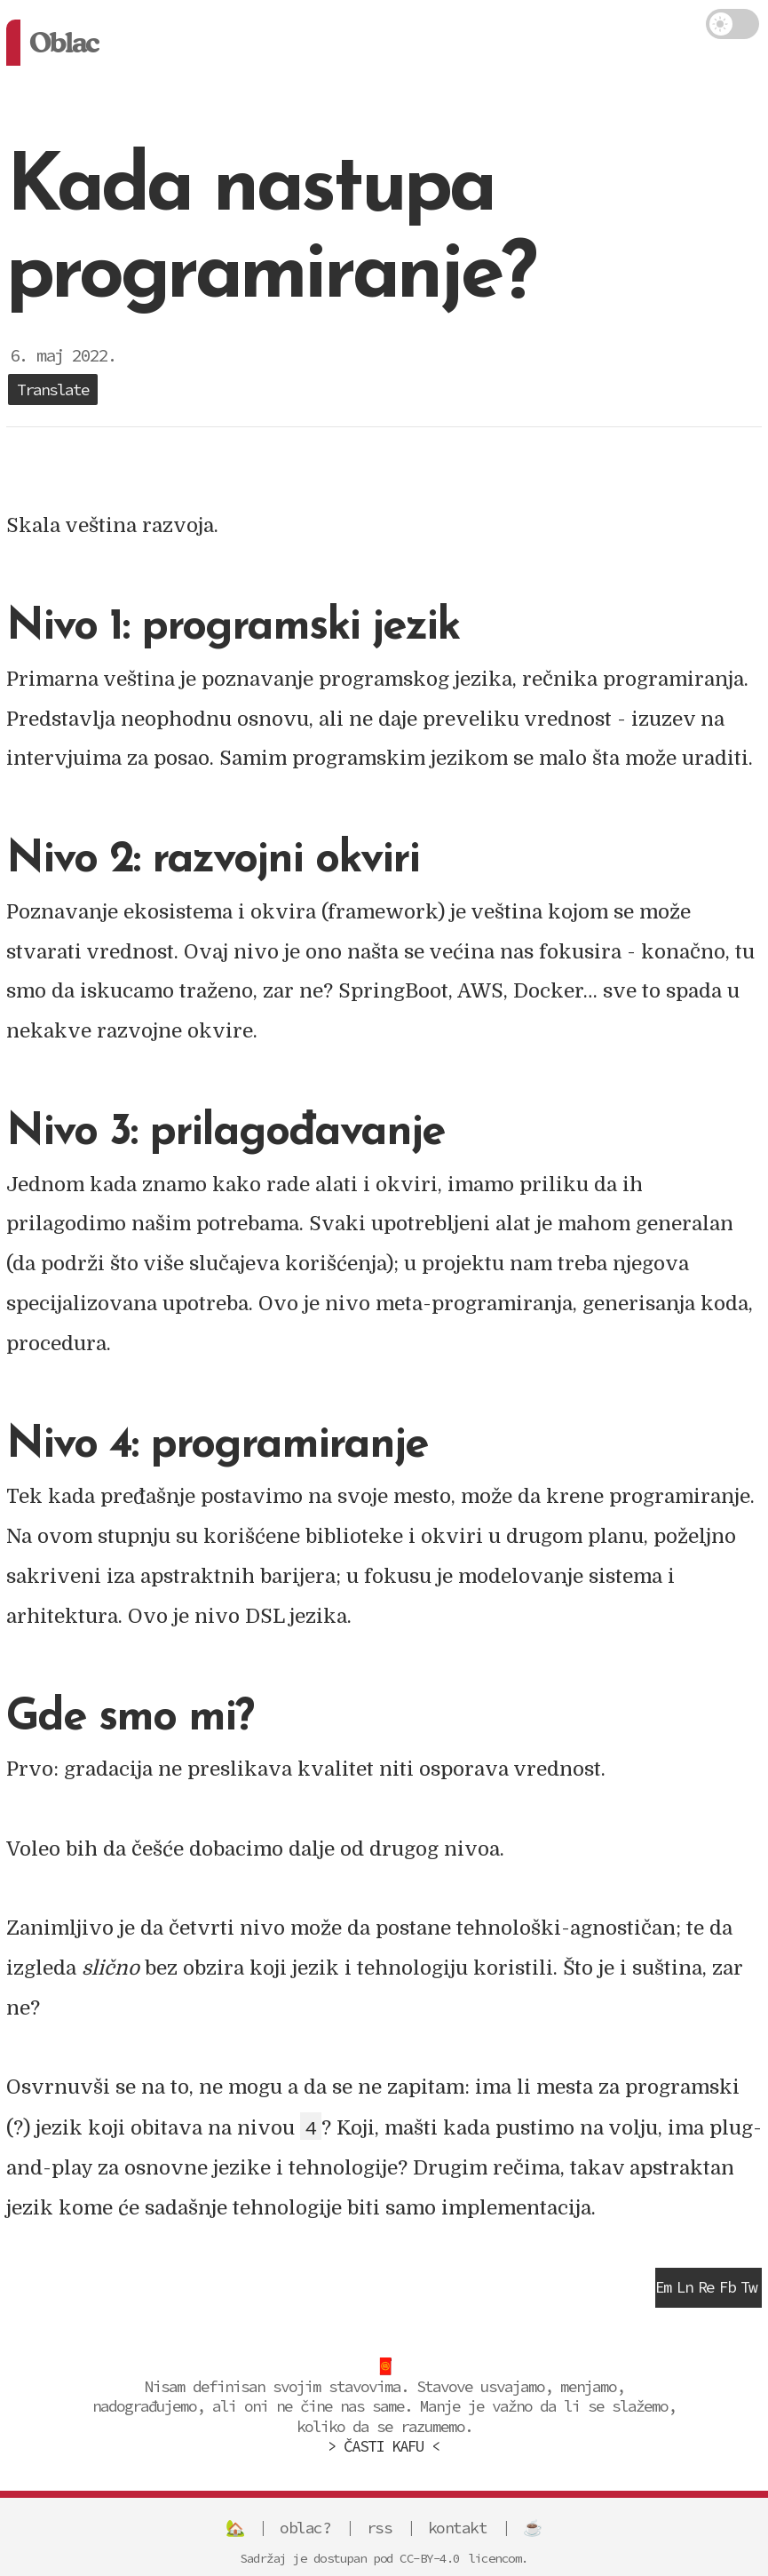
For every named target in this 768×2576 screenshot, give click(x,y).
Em (663, 2287)
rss (379, 2527)
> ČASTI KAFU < (383, 2446)
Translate (53, 389)
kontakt (457, 2527)
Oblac (63, 42)
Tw (748, 2287)
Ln (685, 2287)
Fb (727, 2287)
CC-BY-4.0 (430, 2558)
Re (706, 2287)
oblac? (305, 2527)
